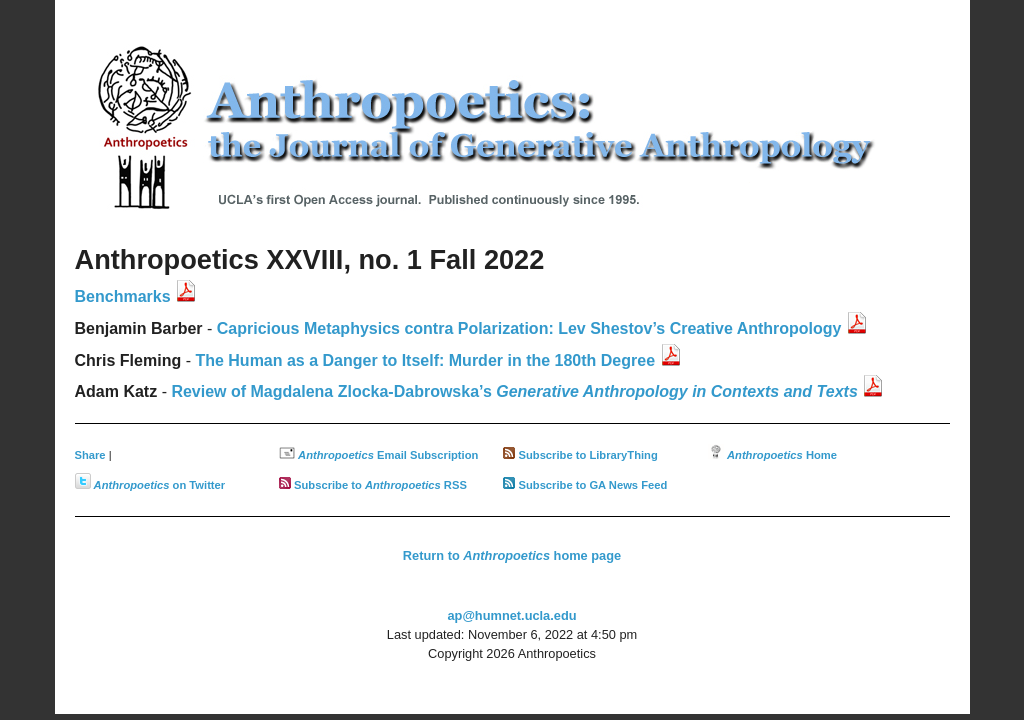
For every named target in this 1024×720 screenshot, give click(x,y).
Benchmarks (123, 296)
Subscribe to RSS (380, 485)
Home (782, 455)
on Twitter (160, 485)
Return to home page (512, 555)
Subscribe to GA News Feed (593, 485)
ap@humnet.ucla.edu (511, 615)
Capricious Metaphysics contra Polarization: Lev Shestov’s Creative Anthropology (529, 328)
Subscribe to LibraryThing (588, 455)
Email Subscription (388, 455)
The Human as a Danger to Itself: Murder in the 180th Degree (425, 360)
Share (90, 455)
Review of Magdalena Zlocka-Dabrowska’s (514, 391)
